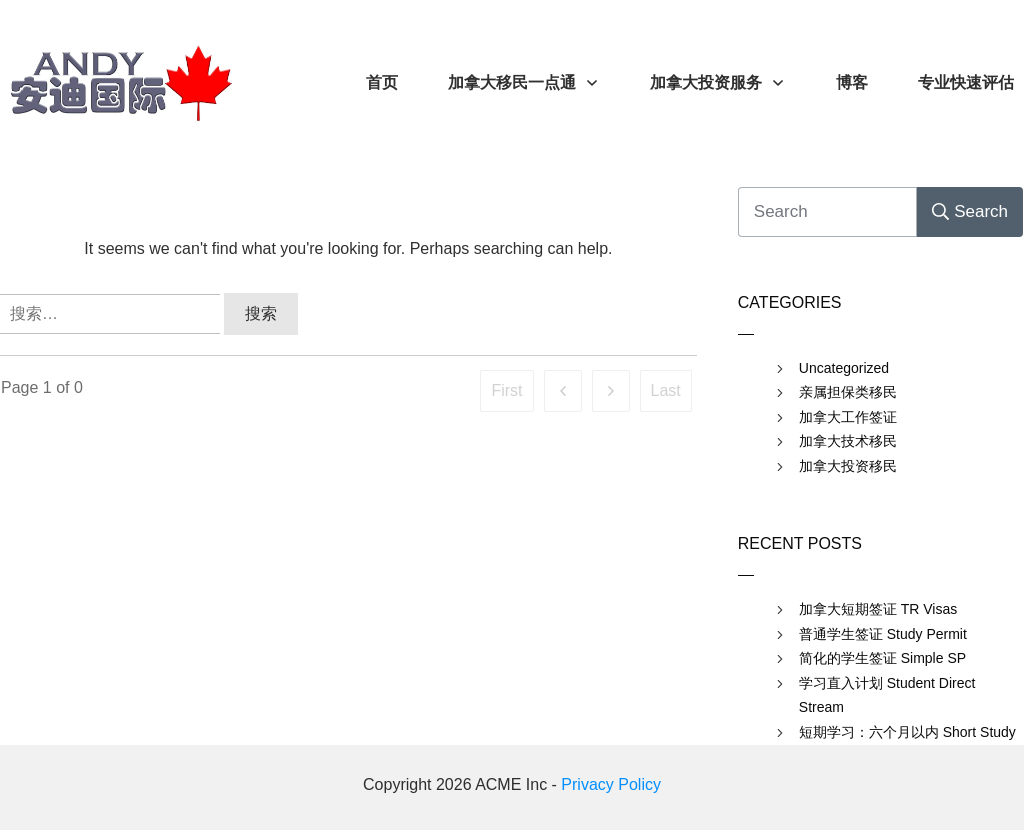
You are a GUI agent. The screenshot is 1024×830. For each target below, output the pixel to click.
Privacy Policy (611, 784)
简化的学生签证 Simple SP (882, 658)
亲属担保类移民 (848, 392)
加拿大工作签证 (848, 417)
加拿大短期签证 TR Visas (878, 609)
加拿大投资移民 (848, 466)
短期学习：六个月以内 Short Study (907, 732)
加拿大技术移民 (848, 441)
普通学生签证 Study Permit (883, 634)
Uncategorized (844, 368)
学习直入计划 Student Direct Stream (887, 695)
